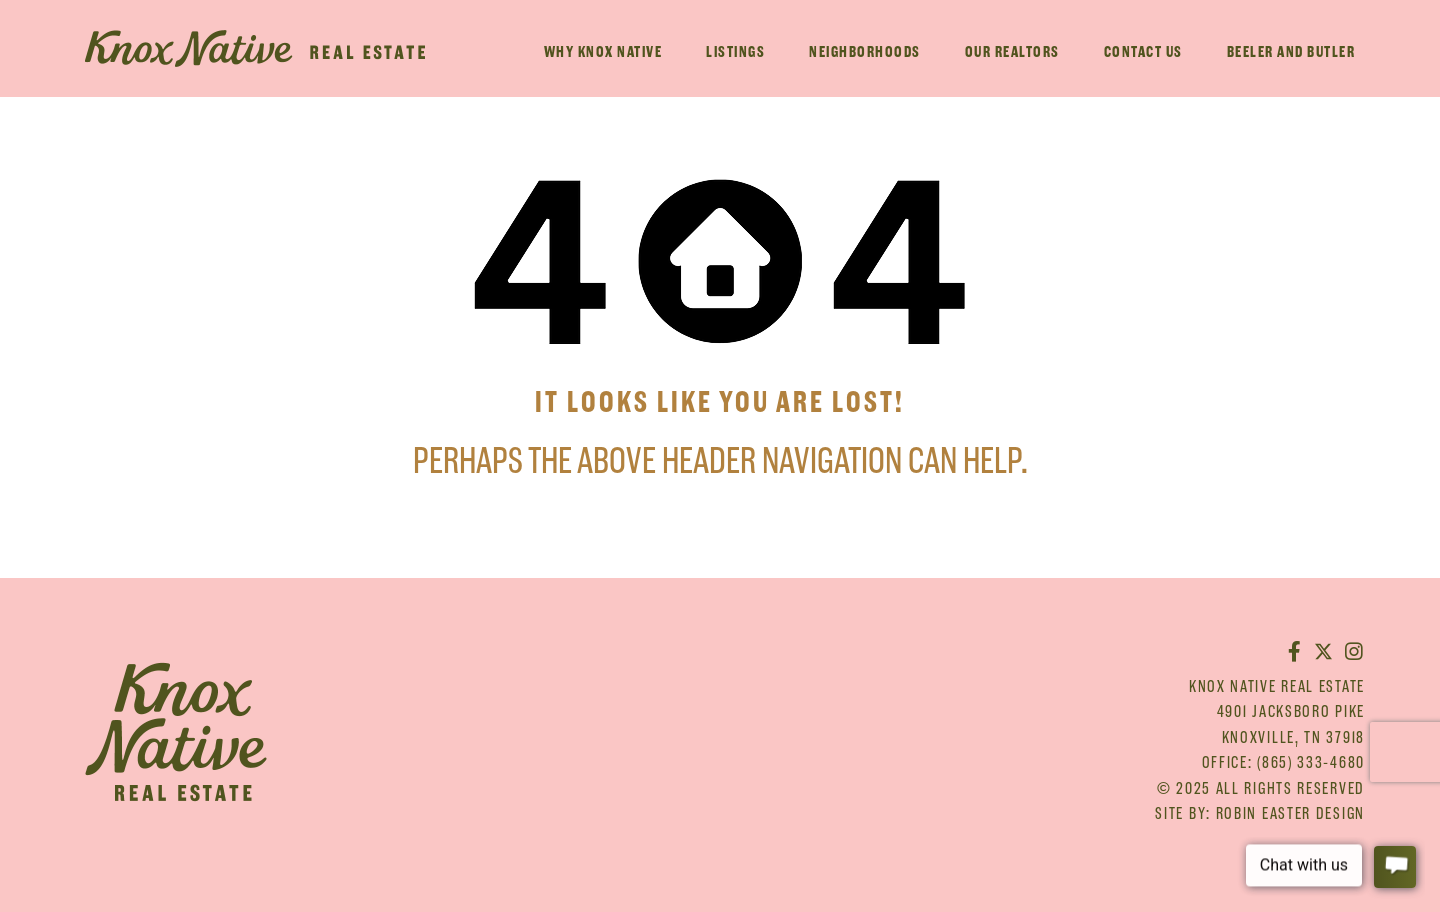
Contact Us (1143, 51)
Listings (735, 51)
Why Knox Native (603, 51)
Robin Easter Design (1290, 813)
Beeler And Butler (1291, 51)
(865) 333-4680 (1311, 762)
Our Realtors (1012, 51)
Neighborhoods (865, 51)
